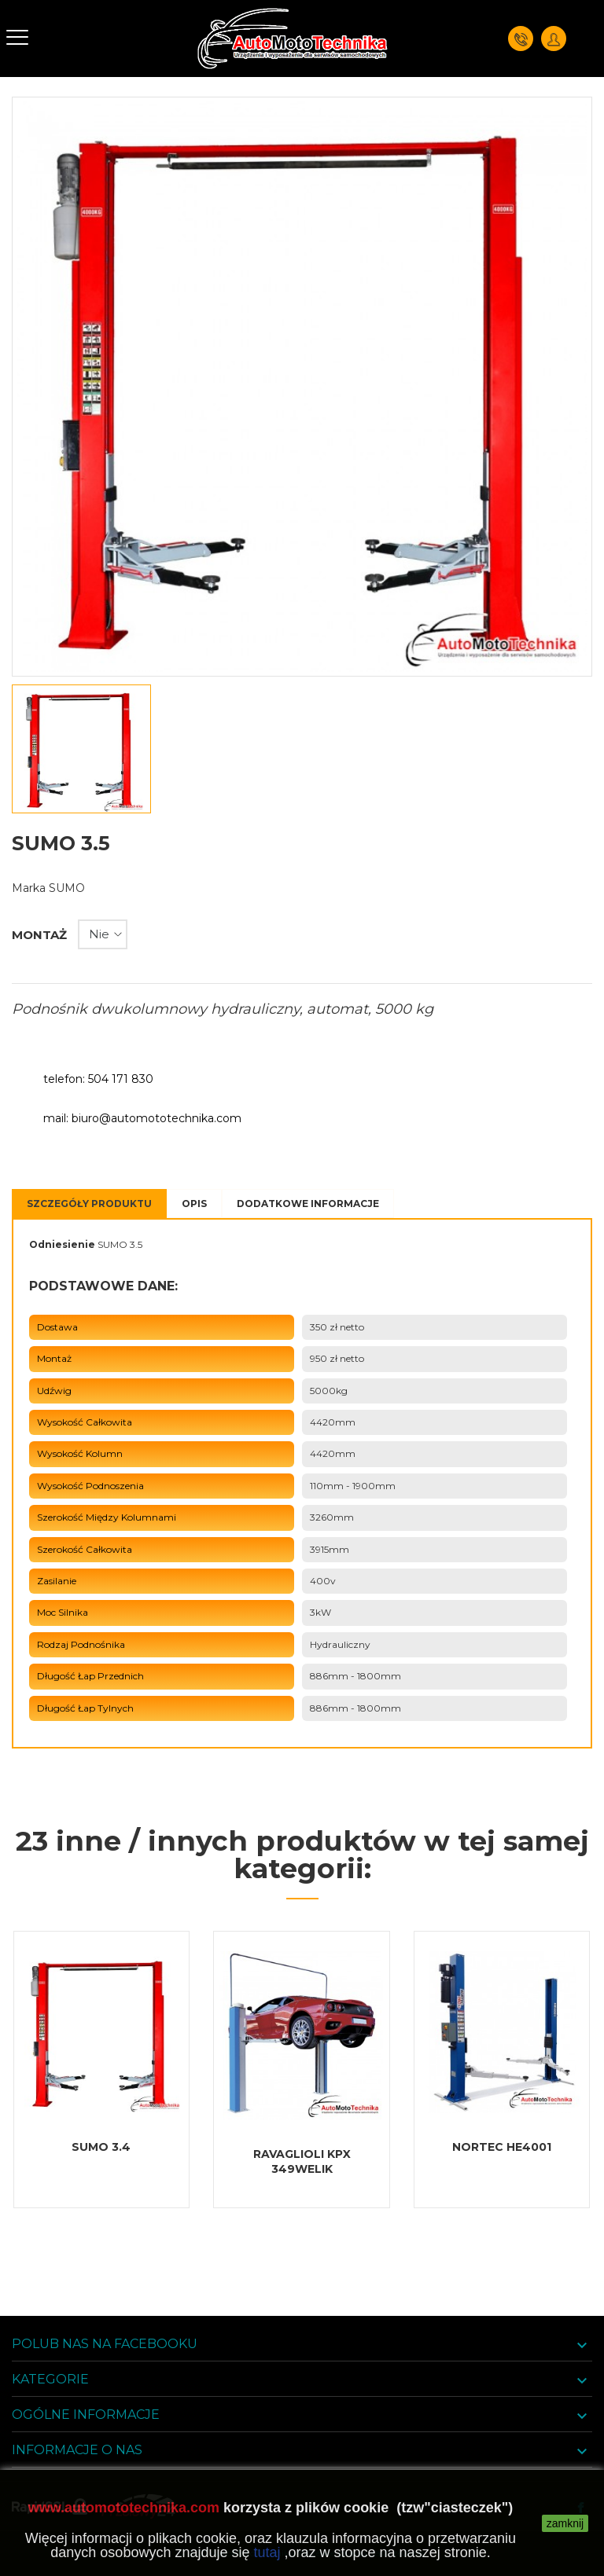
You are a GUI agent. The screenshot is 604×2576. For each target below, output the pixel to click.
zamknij (565, 2523)
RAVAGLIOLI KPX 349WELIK (302, 2161)
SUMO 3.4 (101, 2147)
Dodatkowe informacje (308, 1203)
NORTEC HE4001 (501, 2147)
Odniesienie (62, 1244)
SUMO (67, 888)
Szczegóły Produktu (89, 1203)
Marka (29, 888)
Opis (194, 1203)
